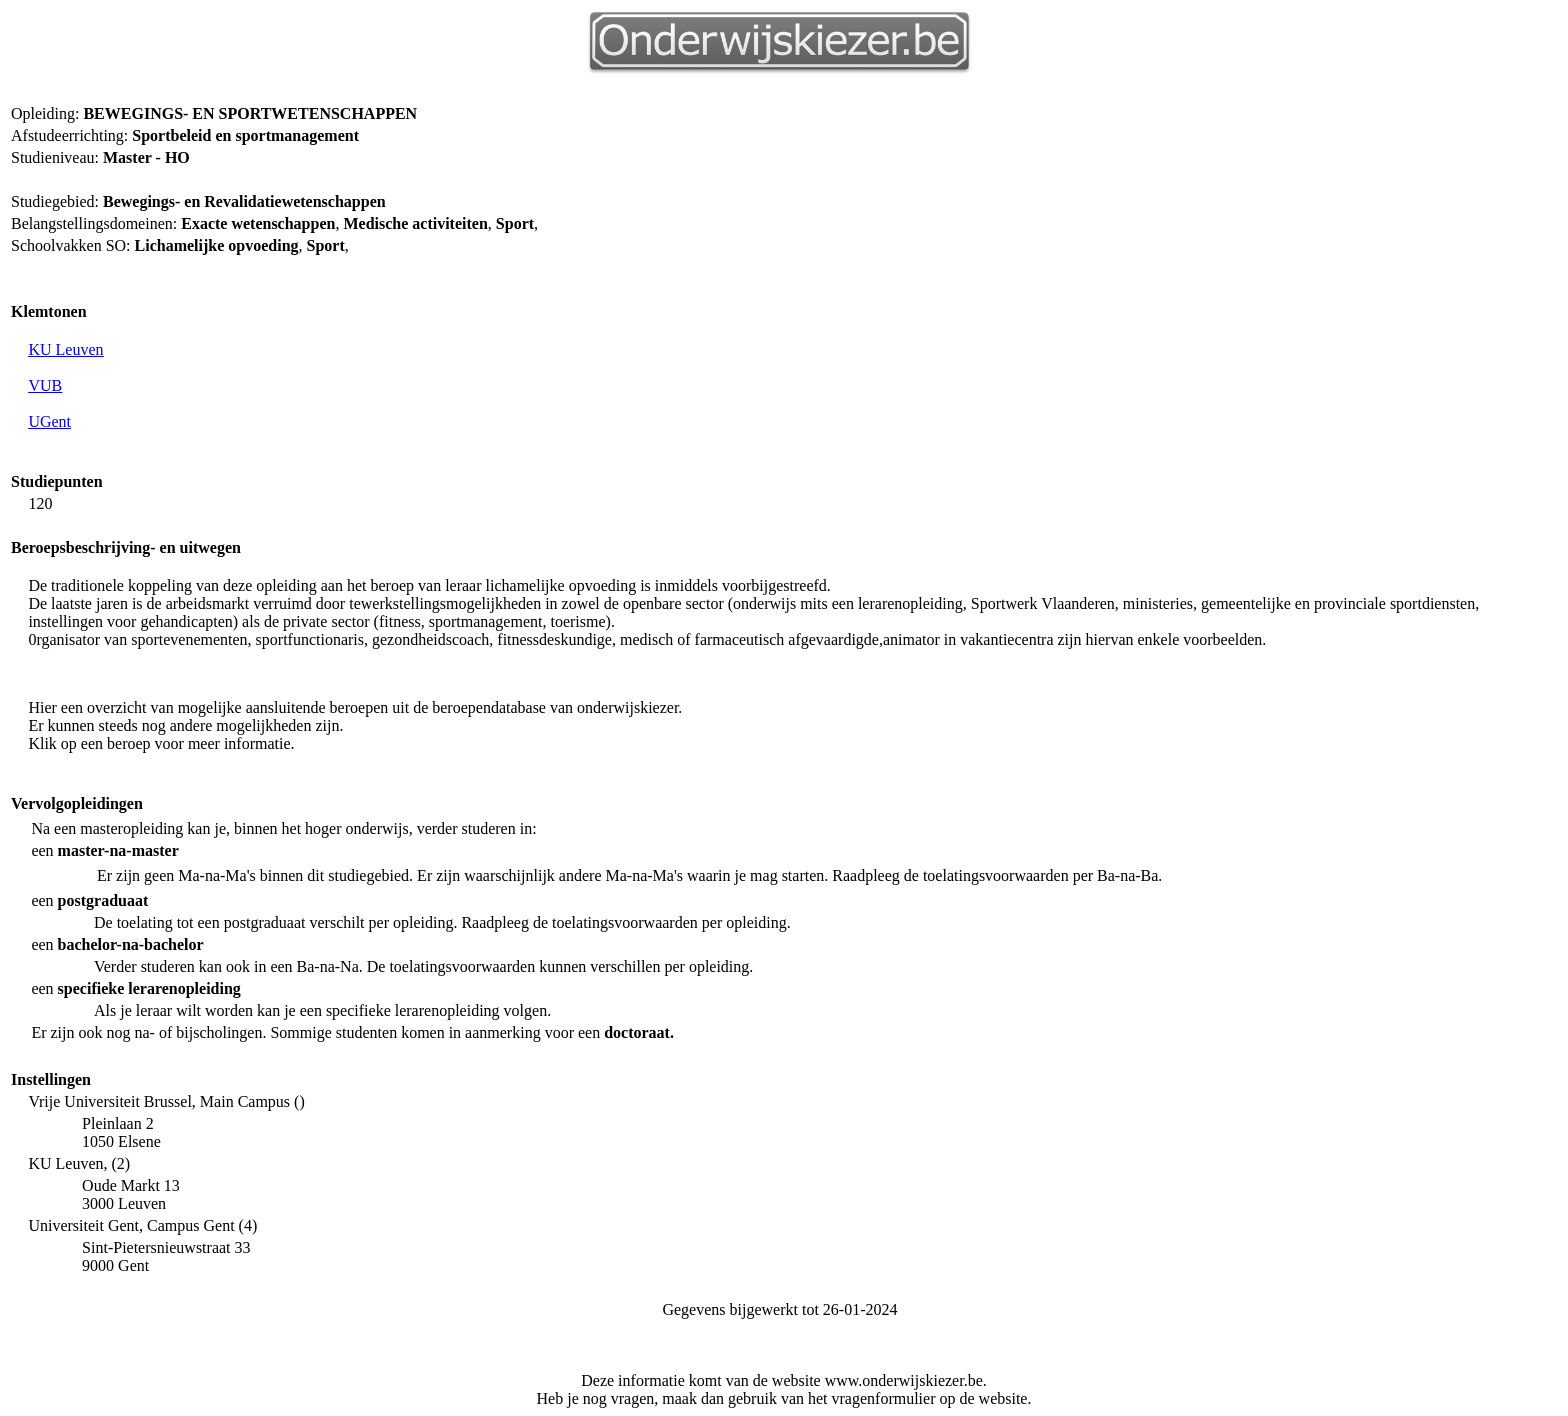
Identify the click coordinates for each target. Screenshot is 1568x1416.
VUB (45, 385)
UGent (49, 421)
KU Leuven (65, 349)
